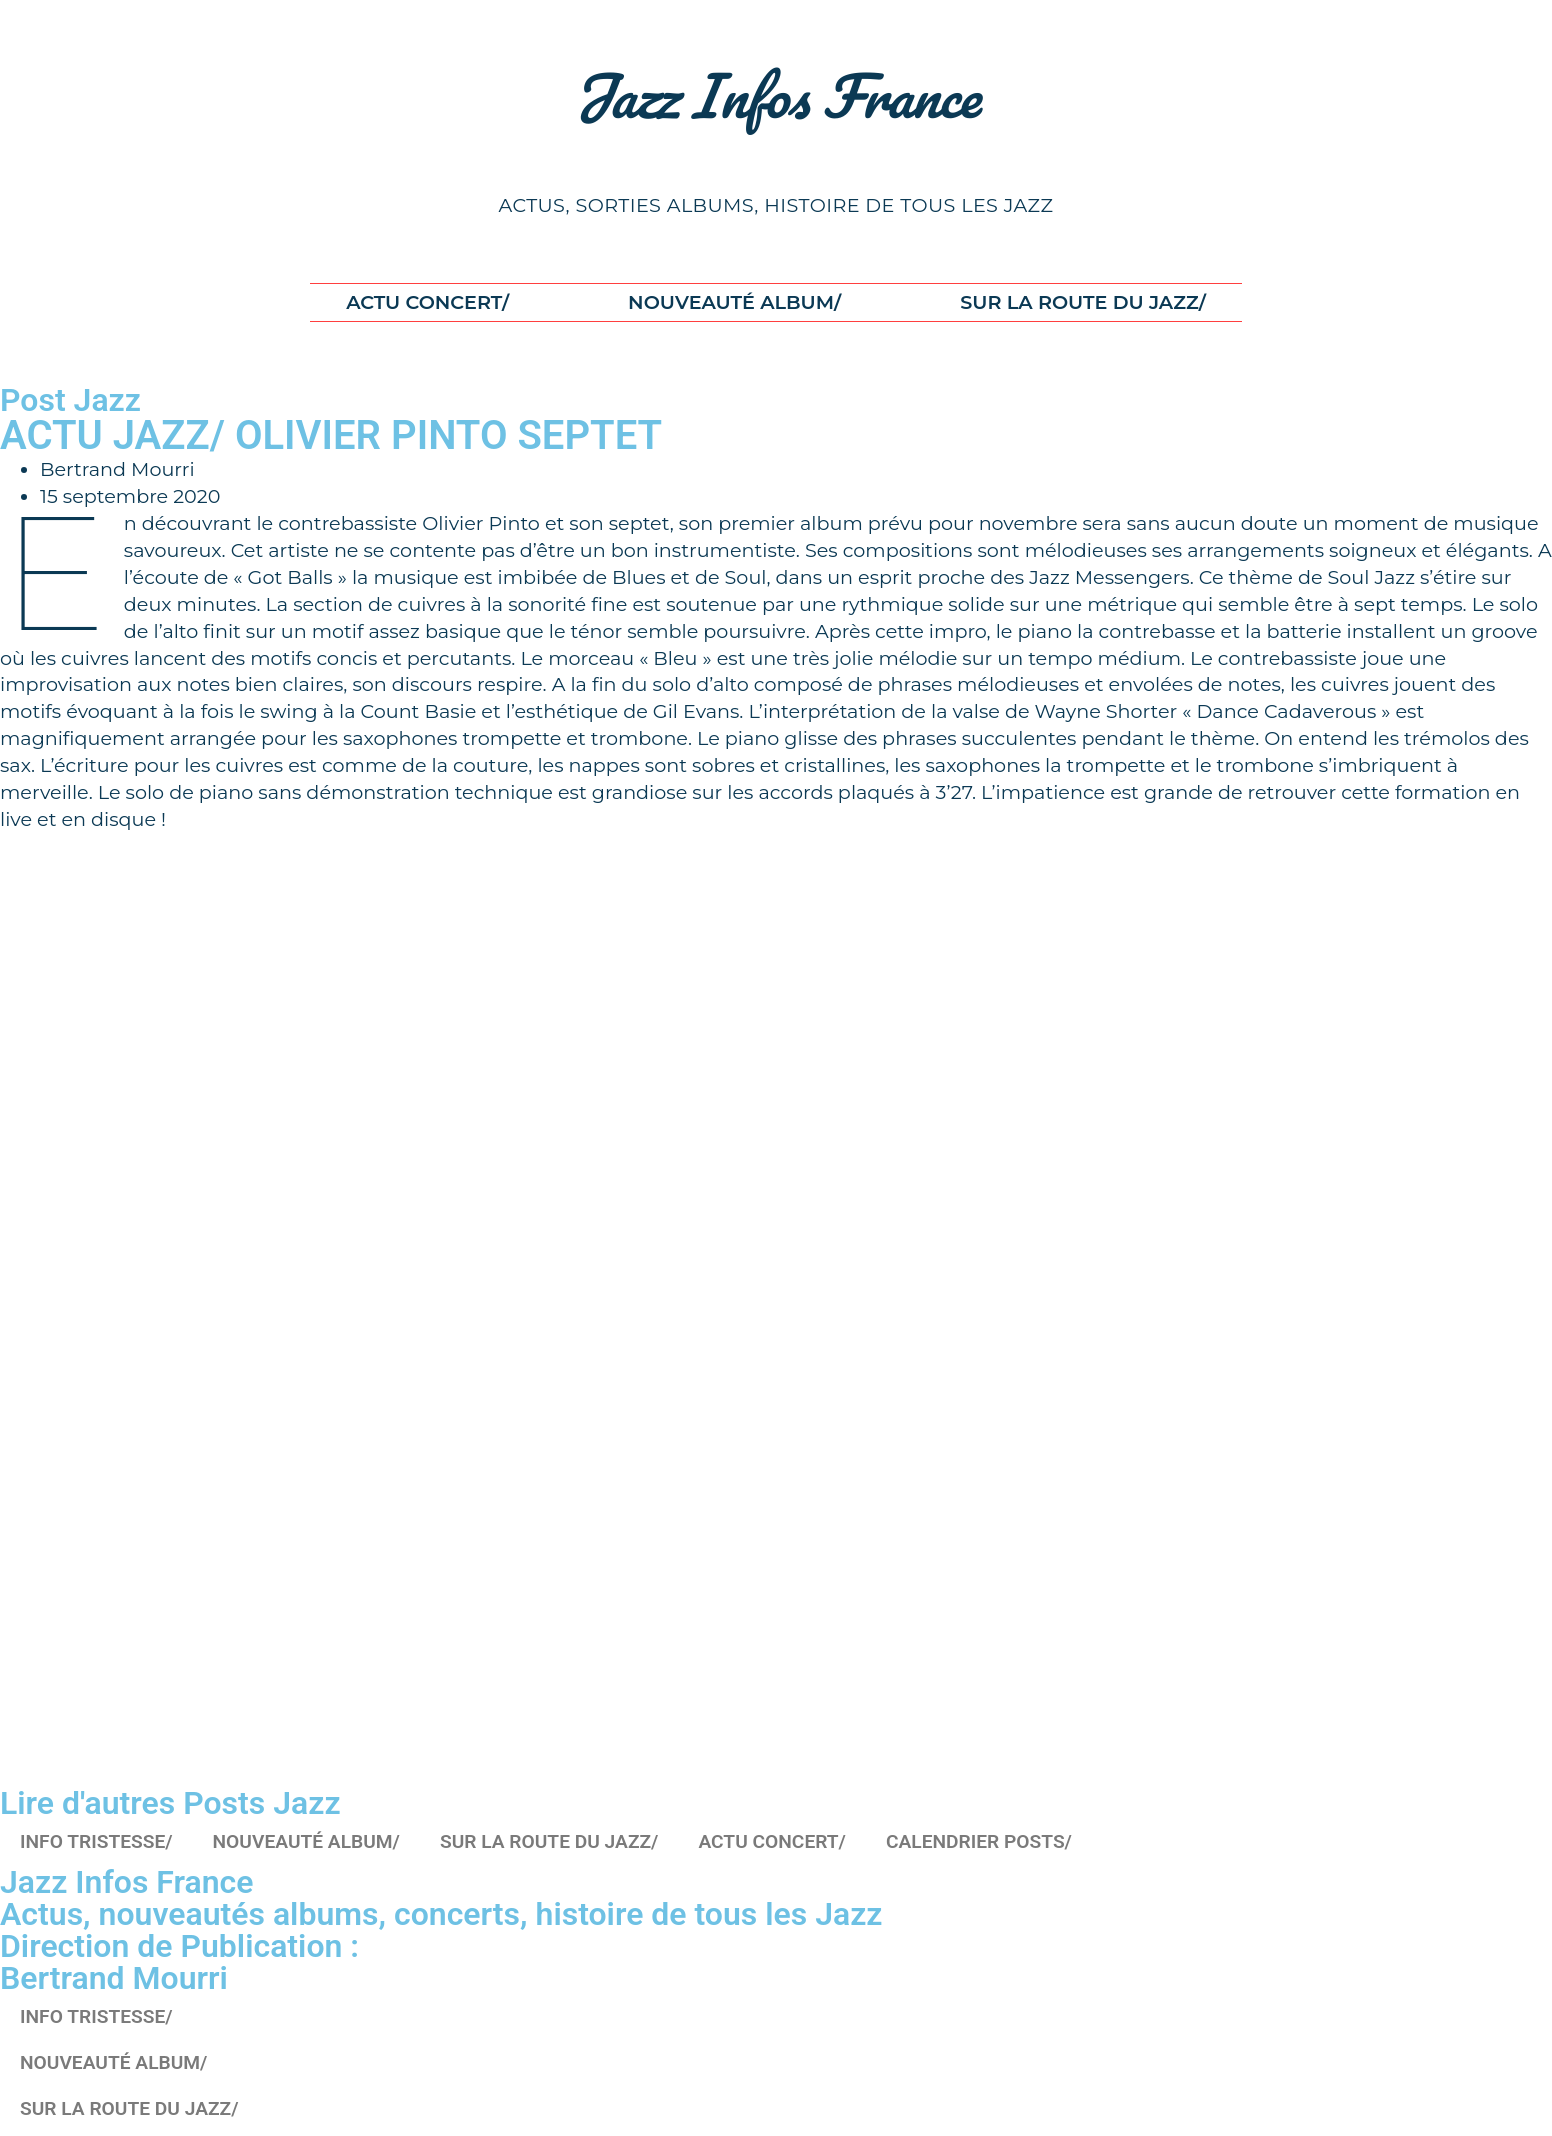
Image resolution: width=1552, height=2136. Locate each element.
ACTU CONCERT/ (427, 302)
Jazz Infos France (776, 95)
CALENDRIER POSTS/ (979, 1841)
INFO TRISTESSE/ (96, 1841)
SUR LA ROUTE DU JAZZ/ (1083, 302)
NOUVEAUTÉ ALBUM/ (734, 302)
